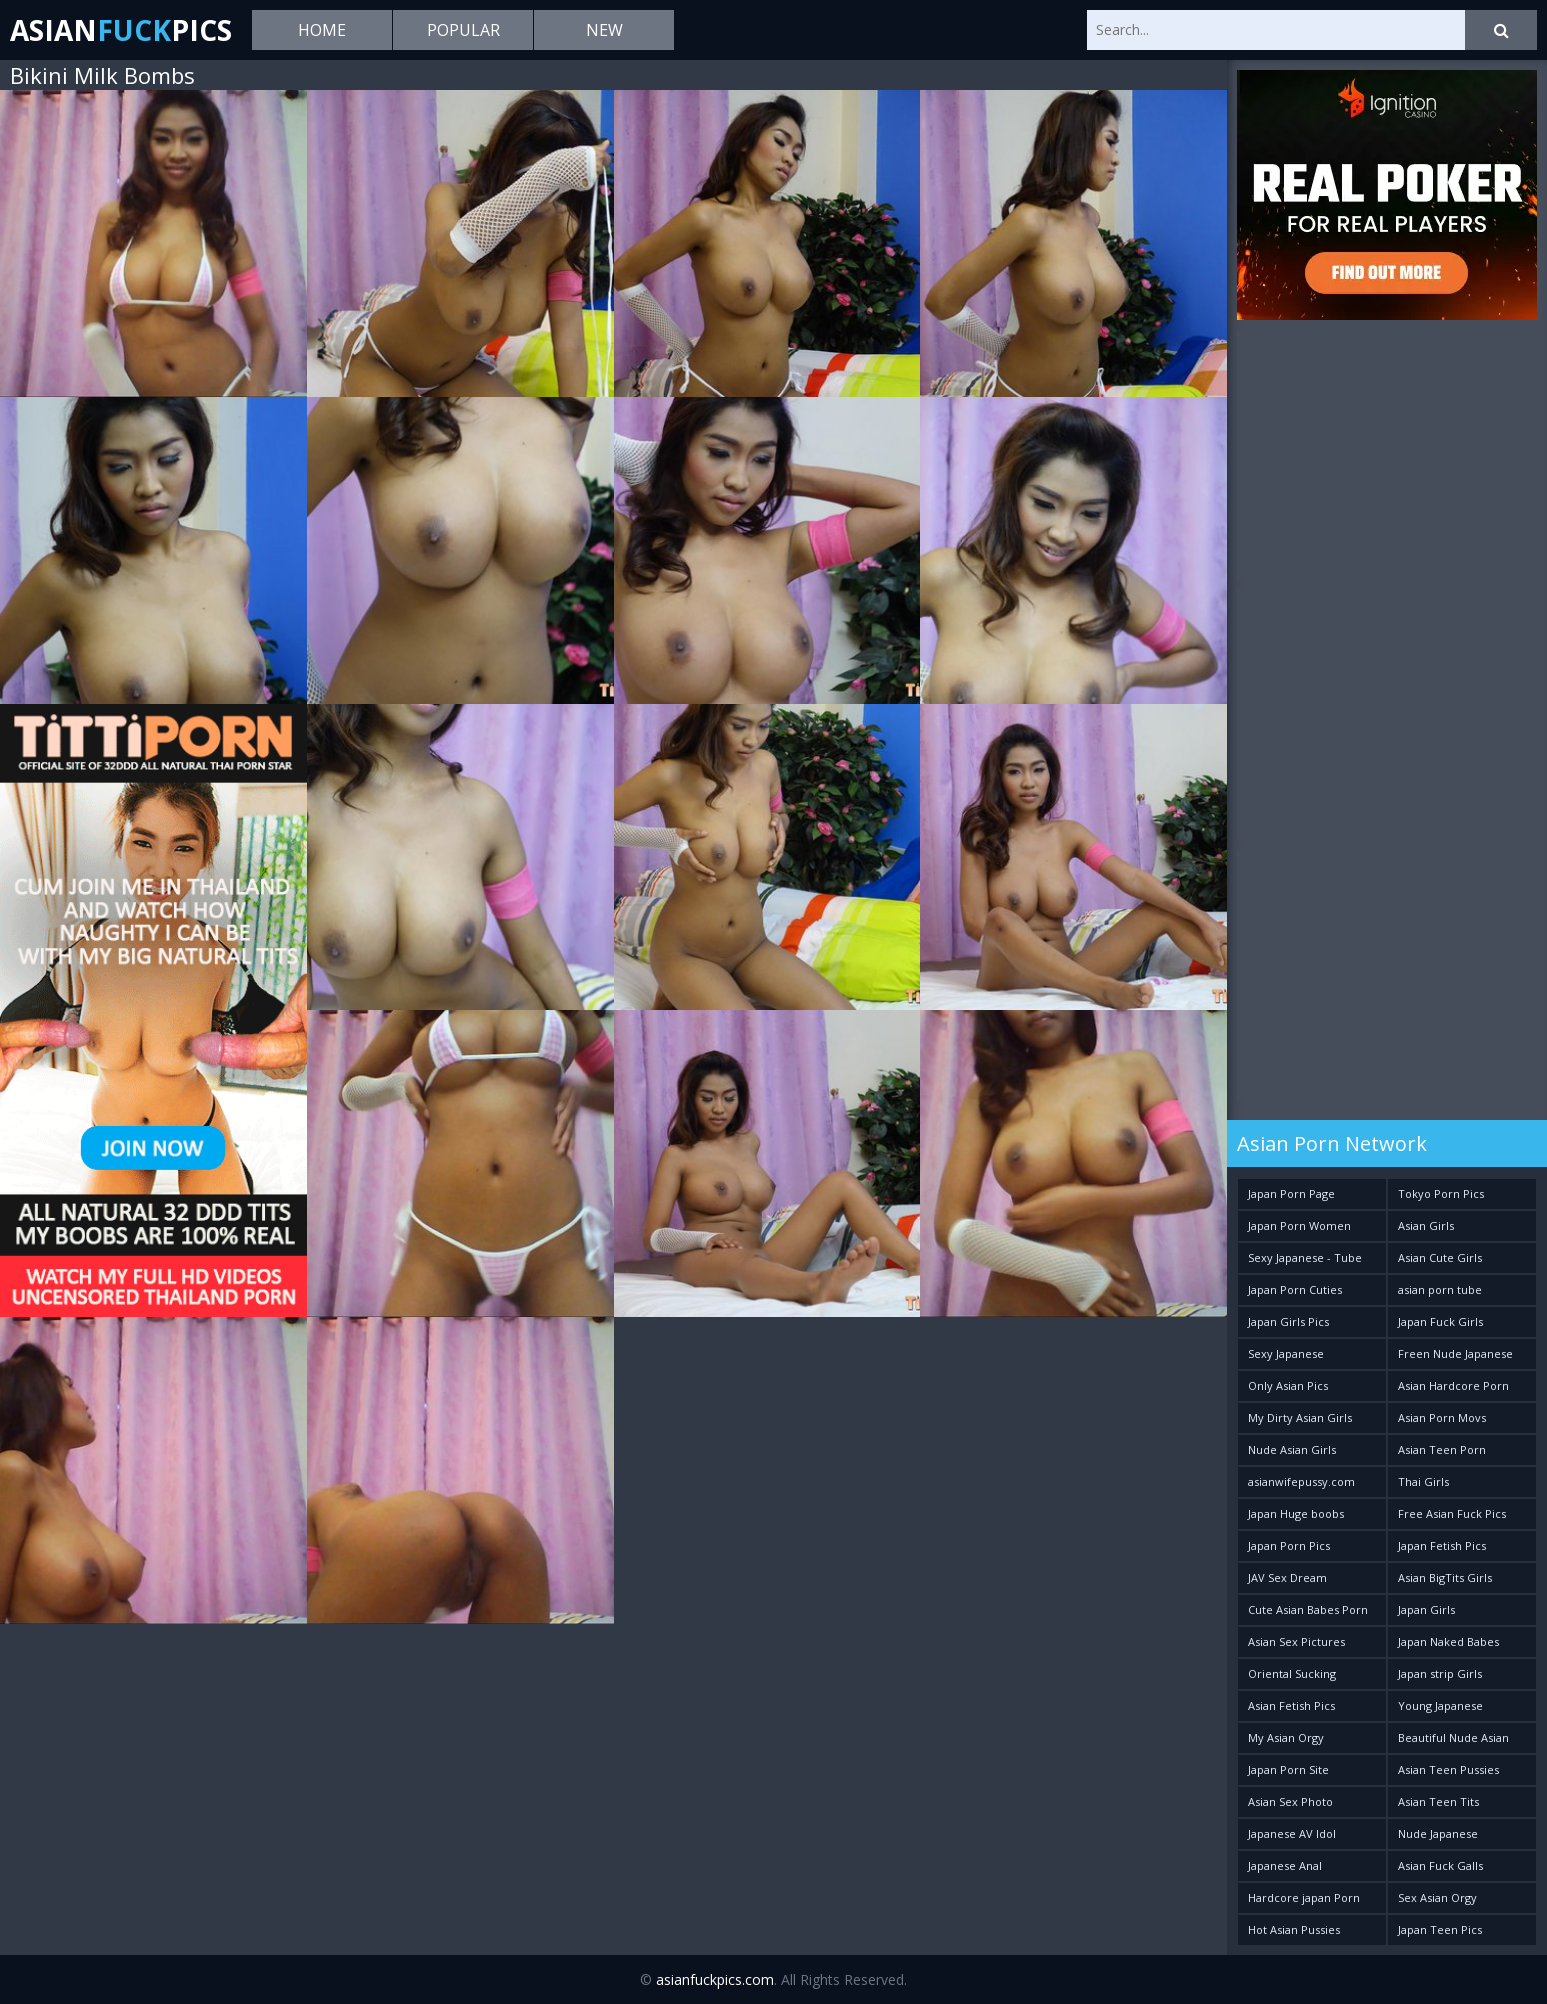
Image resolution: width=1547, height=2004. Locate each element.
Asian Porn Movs (1442, 1417)
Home (322, 30)
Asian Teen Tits (1438, 1801)
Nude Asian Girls (1292, 1449)
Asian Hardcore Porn (1453, 1385)
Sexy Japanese (1286, 1353)
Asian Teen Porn (1442, 1449)
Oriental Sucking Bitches (1292, 1677)
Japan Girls (1426, 1609)
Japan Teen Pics (1440, 1929)
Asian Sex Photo (1290, 1801)
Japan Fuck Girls (1440, 1321)
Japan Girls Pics (1288, 1321)
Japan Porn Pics (1289, 1545)
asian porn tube (1440, 1289)
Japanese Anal (1285, 1865)
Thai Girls (1423, 1481)
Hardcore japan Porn (1304, 1897)
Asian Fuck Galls (1440, 1865)
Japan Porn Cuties (1295, 1289)
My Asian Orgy (1286, 1737)
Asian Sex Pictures (1296, 1641)
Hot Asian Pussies (1294, 1929)
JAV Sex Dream (1287, 1577)
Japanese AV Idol (1292, 1833)
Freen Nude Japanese (1455, 1353)
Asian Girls (1426, 1225)
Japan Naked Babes (1448, 1641)
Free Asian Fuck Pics (1452, 1513)
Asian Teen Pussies (1448, 1769)
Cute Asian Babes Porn (1308, 1609)
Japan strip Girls (1440, 1673)
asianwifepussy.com (1301, 1481)
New (604, 30)
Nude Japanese (1438, 1833)
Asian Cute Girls (1440, 1257)
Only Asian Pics (1288, 1385)
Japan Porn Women (1299, 1225)
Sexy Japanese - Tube (1305, 1257)
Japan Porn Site (1288, 1769)
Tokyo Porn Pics (1441, 1193)
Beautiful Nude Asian (1453, 1737)
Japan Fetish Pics (1442, 1545)
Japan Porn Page (1291, 1193)
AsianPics (121, 30)
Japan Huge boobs (1296, 1513)
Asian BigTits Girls (1445, 1577)
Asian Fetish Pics (1291, 1705)
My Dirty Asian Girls (1300, 1417)
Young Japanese (1440, 1705)
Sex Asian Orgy (1437, 1897)
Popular (463, 30)
